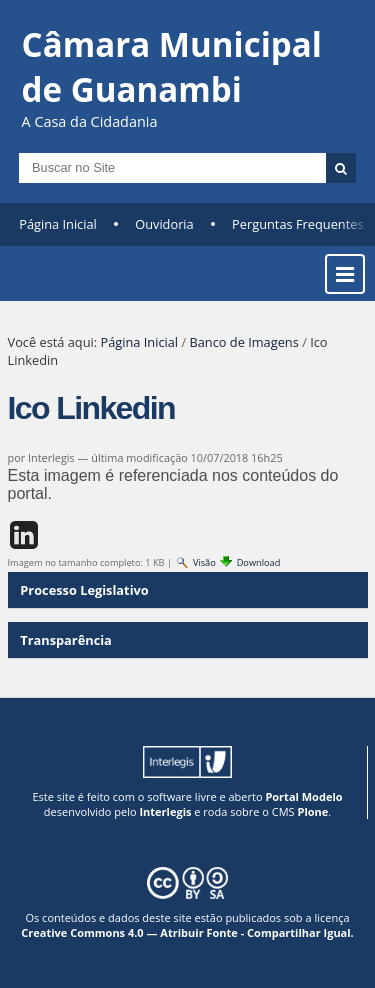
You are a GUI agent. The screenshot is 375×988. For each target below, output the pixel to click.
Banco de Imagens (243, 342)
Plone (312, 811)
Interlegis (165, 811)
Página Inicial (58, 224)
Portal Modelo (303, 796)
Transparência (66, 640)
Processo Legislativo (84, 590)
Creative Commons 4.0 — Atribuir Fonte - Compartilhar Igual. (187, 932)
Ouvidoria (164, 224)
